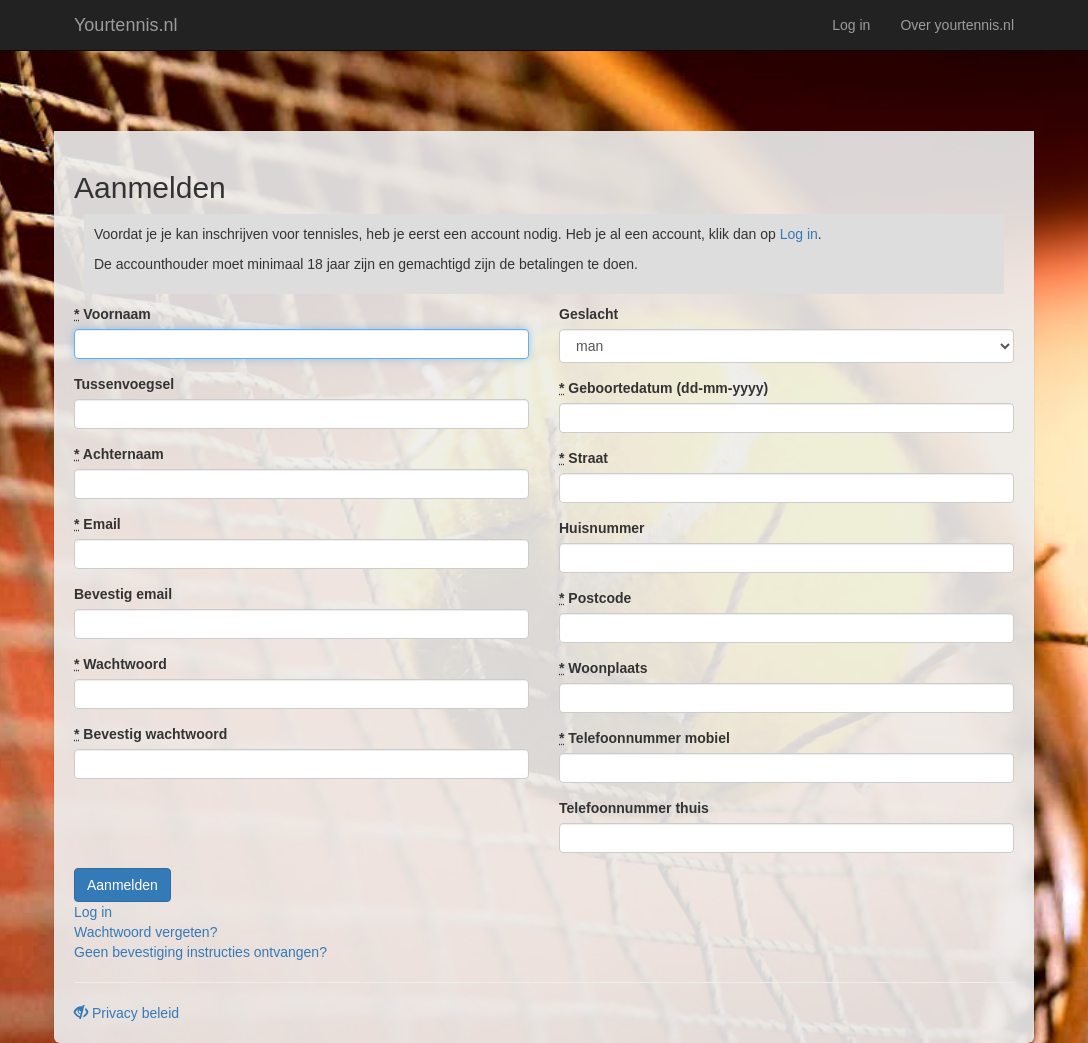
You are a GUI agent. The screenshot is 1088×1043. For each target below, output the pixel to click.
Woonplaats (603, 668)
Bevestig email (123, 594)
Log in (851, 25)
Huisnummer (602, 528)
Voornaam (112, 314)
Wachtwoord (120, 664)
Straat (583, 458)
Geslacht (588, 314)
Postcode (595, 598)
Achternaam (119, 454)
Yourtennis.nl (125, 25)
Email (97, 524)
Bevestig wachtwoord (150, 734)
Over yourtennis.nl (957, 25)
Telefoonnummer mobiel (644, 738)
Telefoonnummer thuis (634, 808)
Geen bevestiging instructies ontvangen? (200, 952)
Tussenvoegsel (124, 384)
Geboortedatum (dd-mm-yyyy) (663, 388)
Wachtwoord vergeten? (145, 932)
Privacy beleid (126, 1013)
